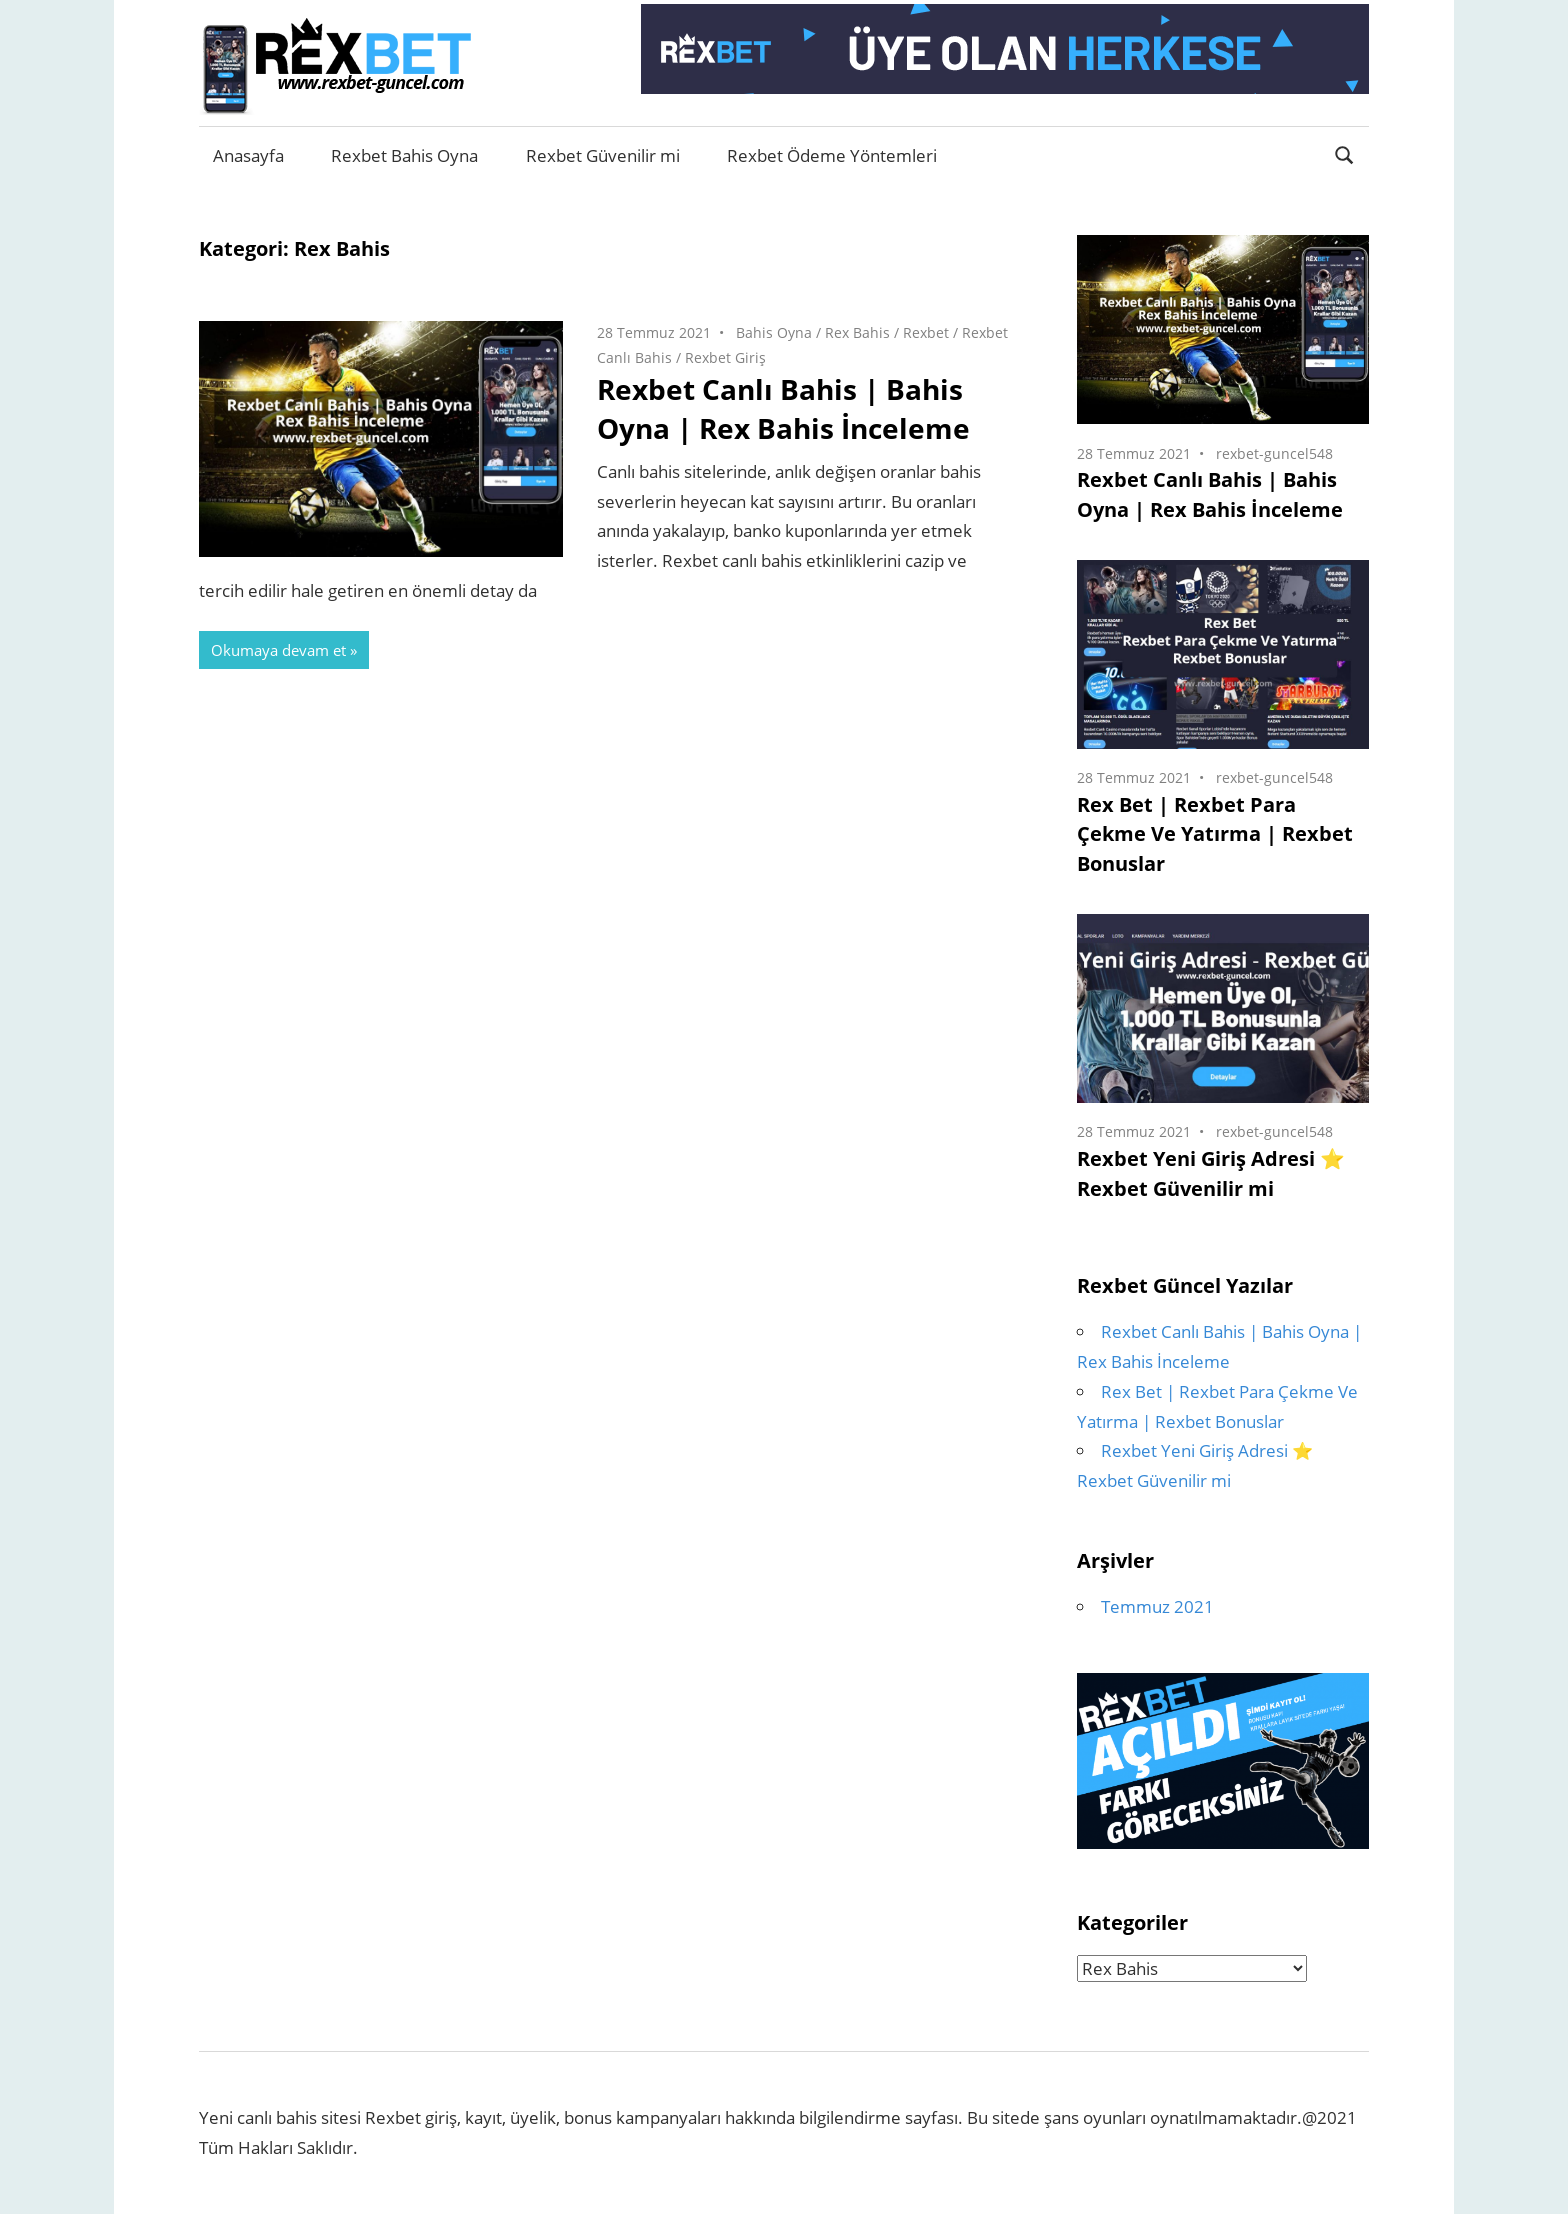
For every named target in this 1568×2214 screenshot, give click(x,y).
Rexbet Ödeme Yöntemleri (832, 155)
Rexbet (926, 332)
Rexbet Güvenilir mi (603, 155)
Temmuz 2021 (1157, 1606)
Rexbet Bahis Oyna (404, 155)
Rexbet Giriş (725, 357)
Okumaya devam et (278, 650)
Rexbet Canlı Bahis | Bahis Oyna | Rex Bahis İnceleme (783, 408)
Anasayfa (248, 155)
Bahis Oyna (774, 332)
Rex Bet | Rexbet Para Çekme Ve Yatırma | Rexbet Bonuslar (1215, 834)
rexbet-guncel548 (1274, 453)
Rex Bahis (857, 332)
